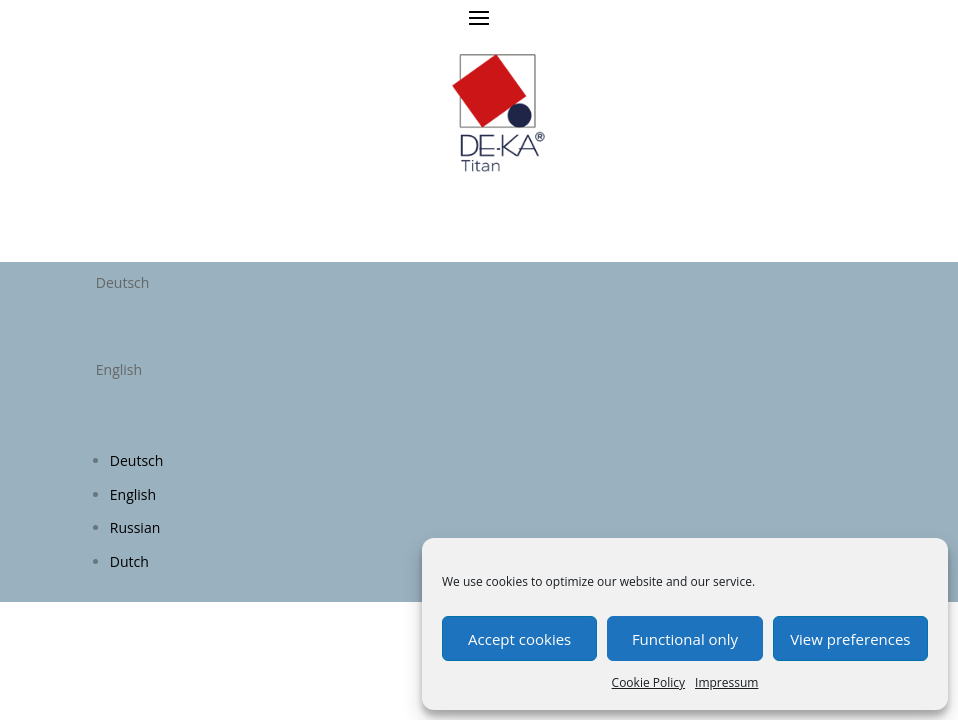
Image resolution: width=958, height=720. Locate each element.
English (133, 494)
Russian (135, 527)
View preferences (850, 639)
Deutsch (137, 460)
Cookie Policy (648, 682)
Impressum (726, 682)
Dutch (129, 561)
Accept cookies (519, 639)
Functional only (685, 639)
